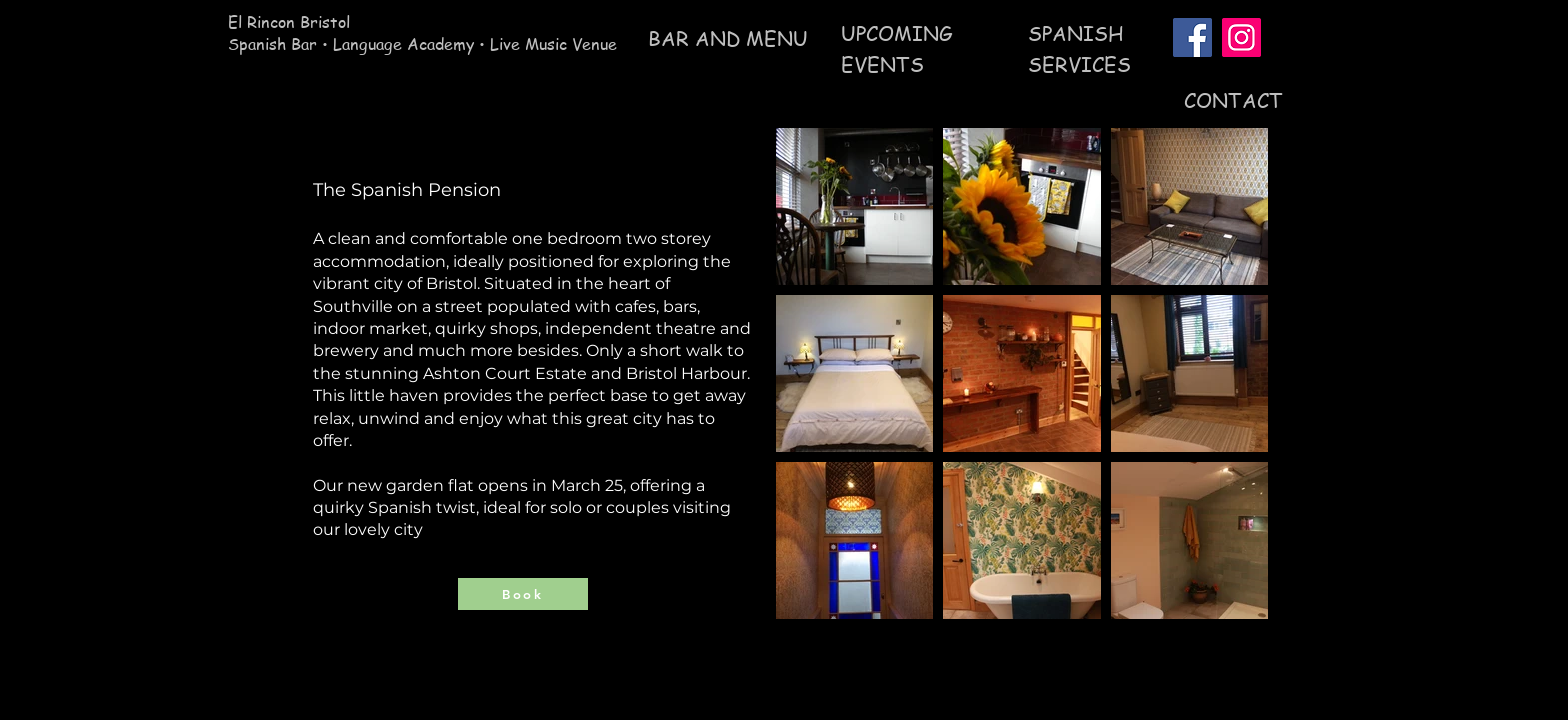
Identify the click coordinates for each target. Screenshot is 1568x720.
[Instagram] (1241, 37)
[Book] (523, 594)
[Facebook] (1192, 37)
